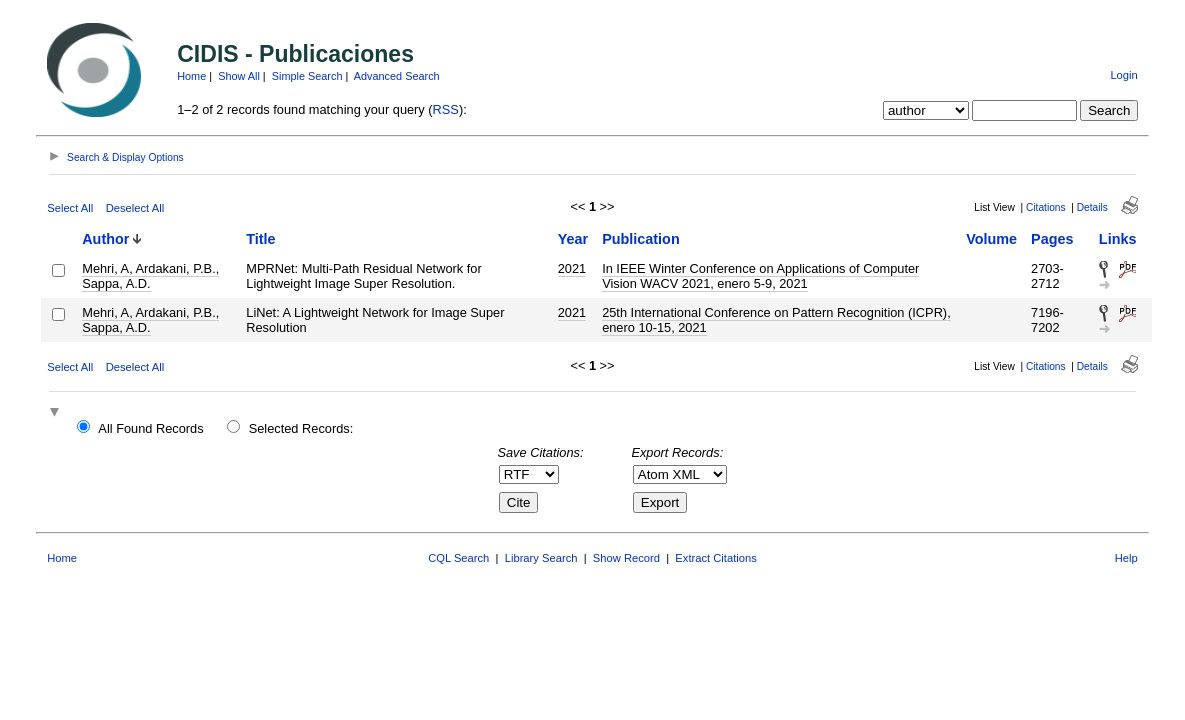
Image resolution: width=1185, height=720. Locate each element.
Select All (70, 208)
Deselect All (135, 208)
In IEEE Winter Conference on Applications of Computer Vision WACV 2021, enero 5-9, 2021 (760, 276)
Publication (641, 239)
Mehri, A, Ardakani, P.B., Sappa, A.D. (150, 276)
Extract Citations (715, 558)
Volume (991, 239)
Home (191, 76)
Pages (1052, 239)
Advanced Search (397, 76)
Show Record (626, 558)
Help (1126, 558)
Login (1123, 75)
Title (260, 239)
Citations (1046, 207)
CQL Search (458, 558)
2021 (572, 268)
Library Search (541, 558)
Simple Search (307, 76)
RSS (446, 109)
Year (573, 239)
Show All (239, 76)
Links (1118, 239)
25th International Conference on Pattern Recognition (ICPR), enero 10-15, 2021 (776, 320)
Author (105, 239)
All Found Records (150, 428)
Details (1092, 207)
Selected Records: (301, 428)
